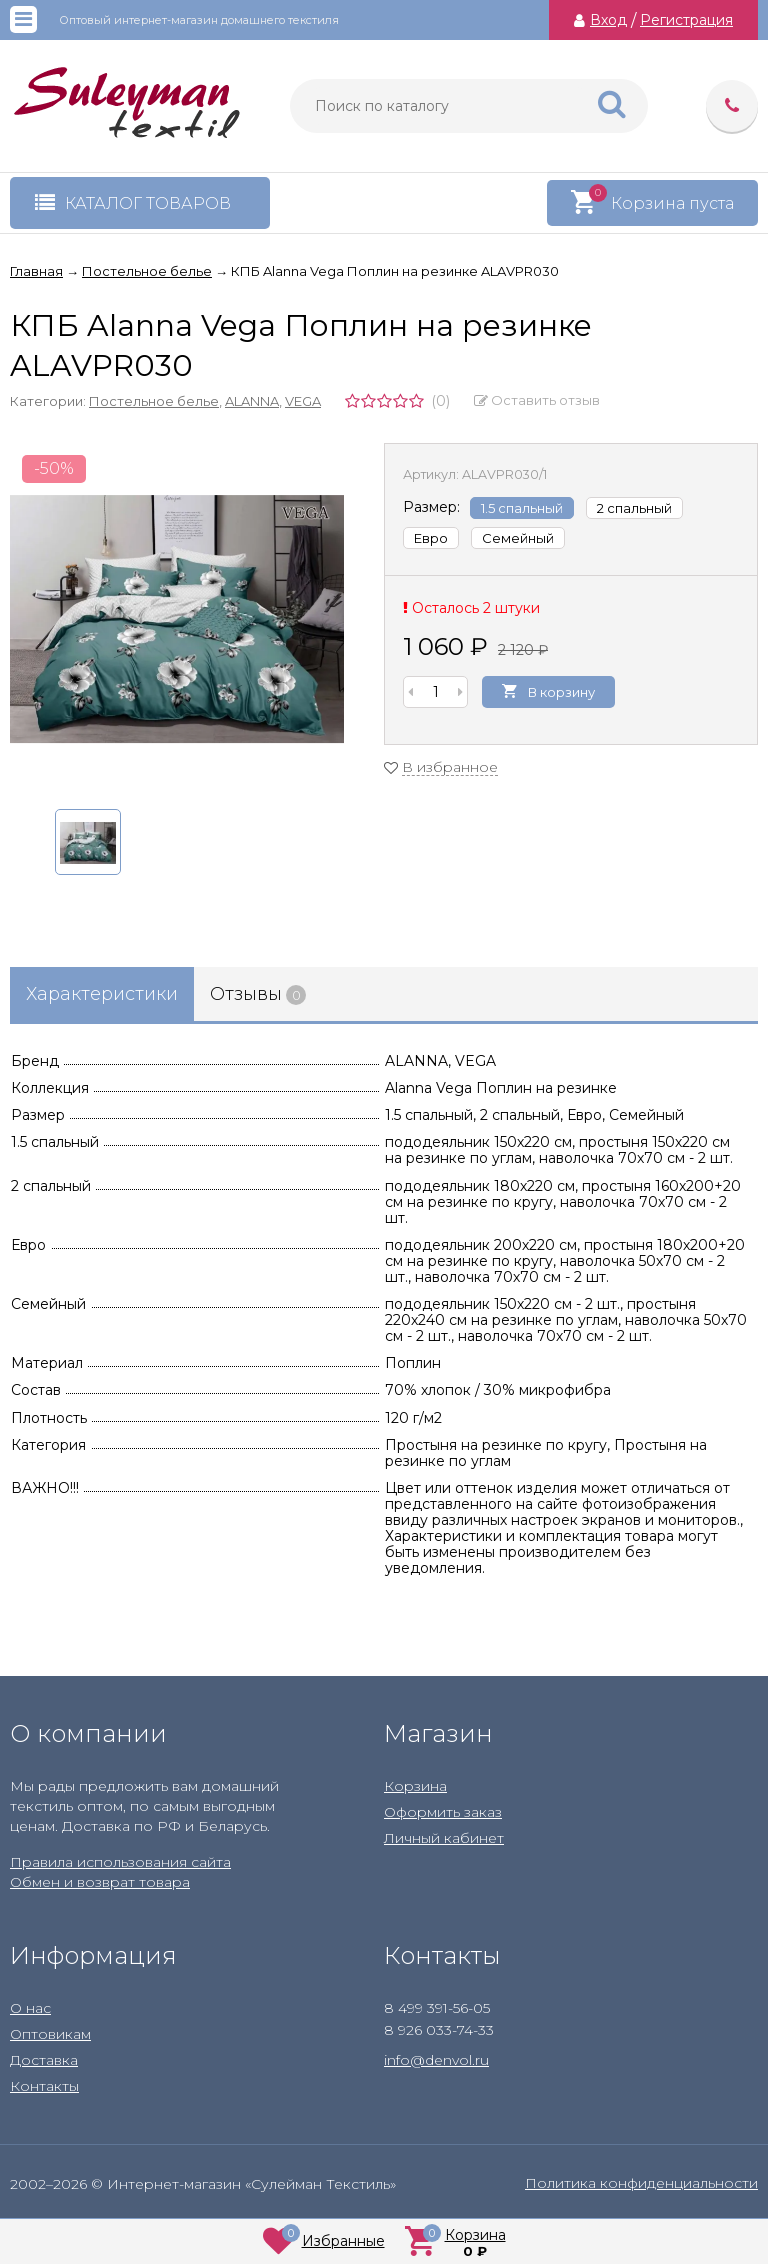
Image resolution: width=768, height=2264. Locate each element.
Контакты (44, 2086)
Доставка (44, 2060)
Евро (431, 538)
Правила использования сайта (120, 1862)
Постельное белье (154, 401)
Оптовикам (50, 2034)
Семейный (518, 538)
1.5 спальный (522, 508)
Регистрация (686, 20)
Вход (608, 20)
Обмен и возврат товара (100, 1882)
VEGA (303, 401)
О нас (30, 2008)
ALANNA (252, 401)
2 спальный (634, 508)
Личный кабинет (444, 1838)
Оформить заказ (443, 1812)
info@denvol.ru (436, 2060)
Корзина (415, 1786)
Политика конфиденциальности (641, 2183)
